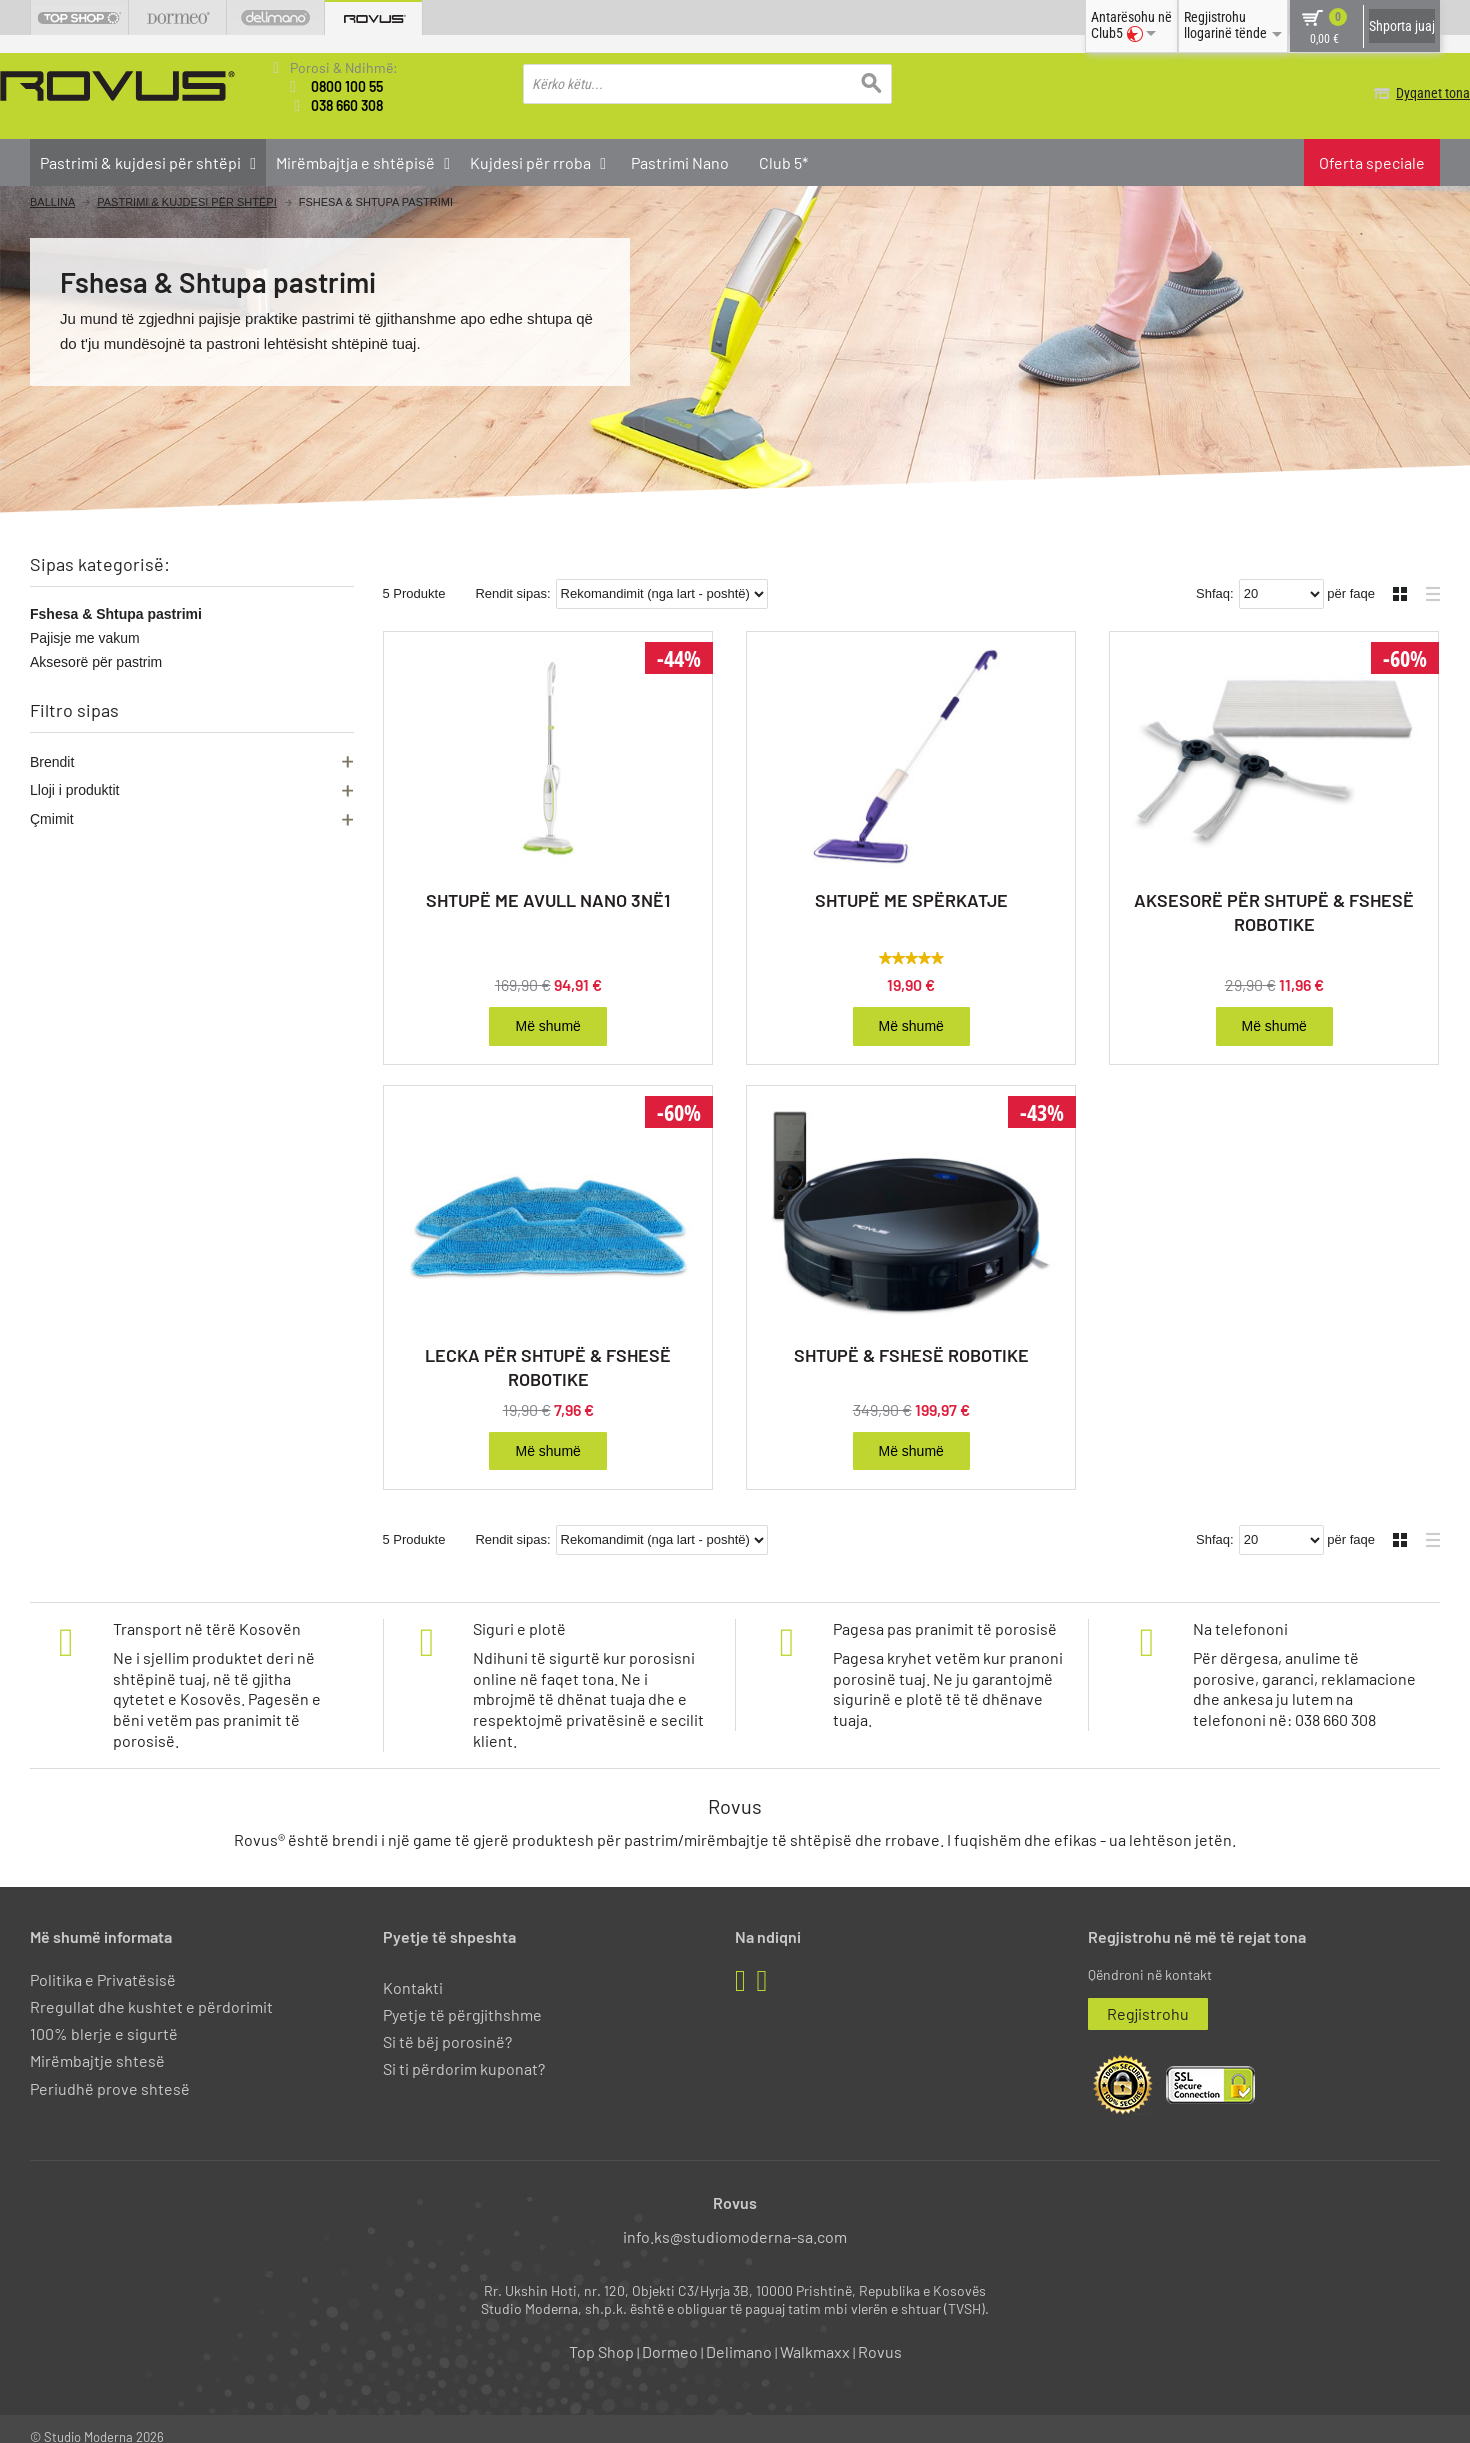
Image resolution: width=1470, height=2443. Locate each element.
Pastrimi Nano (680, 160)
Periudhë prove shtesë (110, 2070)
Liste (1427, 574)
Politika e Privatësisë (103, 1962)
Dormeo (670, 2334)
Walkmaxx (815, 2334)
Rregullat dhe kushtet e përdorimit (151, 1989)
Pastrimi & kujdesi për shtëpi (187, 200)
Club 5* (783, 160)
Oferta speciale (1372, 160)
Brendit (52, 760)
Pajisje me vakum (85, 637)
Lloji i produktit (75, 789)
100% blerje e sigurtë (104, 2016)
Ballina (52, 200)
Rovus (880, 2334)
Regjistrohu (1148, 1996)
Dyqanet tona (1403, 93)
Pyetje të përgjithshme (462, 1997)
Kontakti (413, 1970)
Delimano (739, 2334)
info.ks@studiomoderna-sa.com (735, 2219)
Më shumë (547, 1009)
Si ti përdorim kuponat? (464, 2051)
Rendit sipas (511, 576)
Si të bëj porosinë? (447, 2024)
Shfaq (1213, 576)
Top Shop (601, 2334)
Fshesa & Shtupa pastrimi (116, 613)
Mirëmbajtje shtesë (97, 2043)
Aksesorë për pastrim (96, 661)
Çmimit (52, 817)
